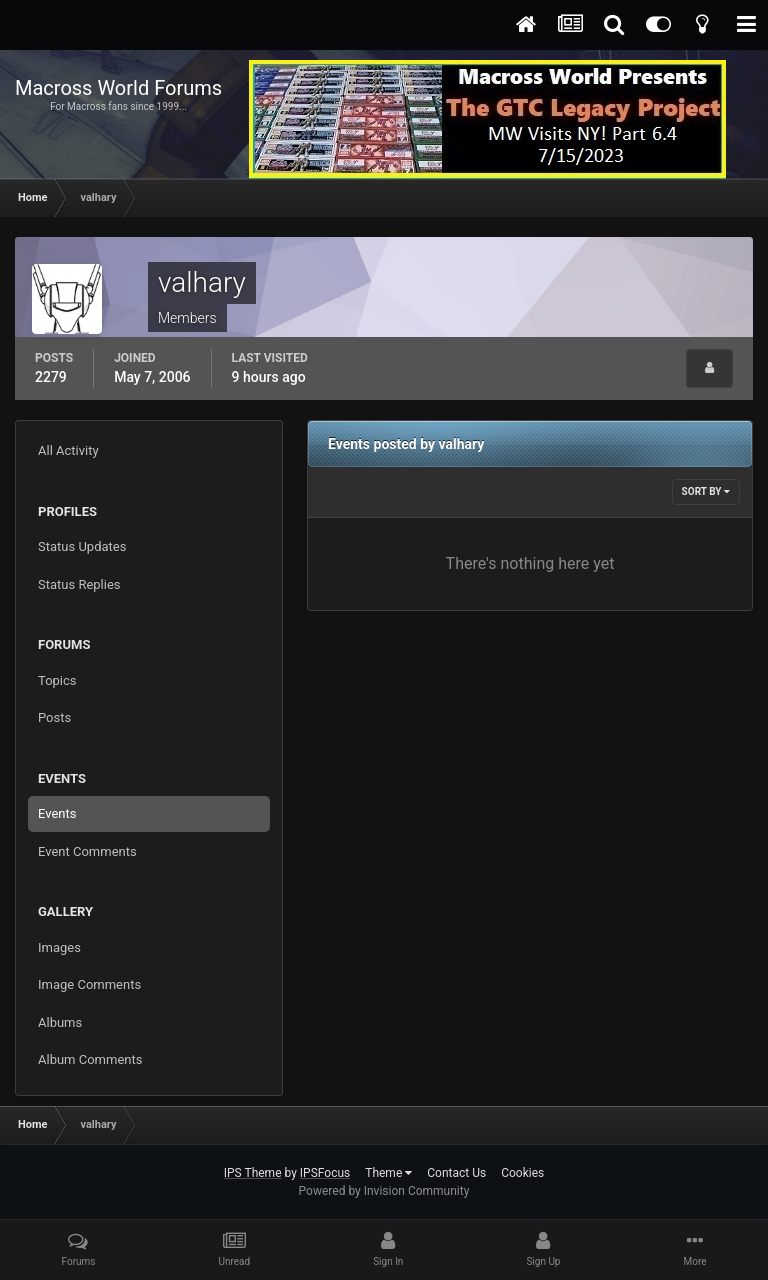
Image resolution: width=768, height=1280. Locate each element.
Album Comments (90, 1059)
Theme (388, 1173)
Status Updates (82, 546)
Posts (54, 717)
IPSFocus (325, 1173)
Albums (60, 1022)
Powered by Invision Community (384, 1191)
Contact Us (456, 1173)
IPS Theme (253, 1173)
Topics (57, 680)
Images (59, 947)
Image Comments (89, 984)
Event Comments (87, 851)
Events (57, 813)
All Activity (68, 450)
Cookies (522, 1173)
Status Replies (79, 584)
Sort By (706, 491)
